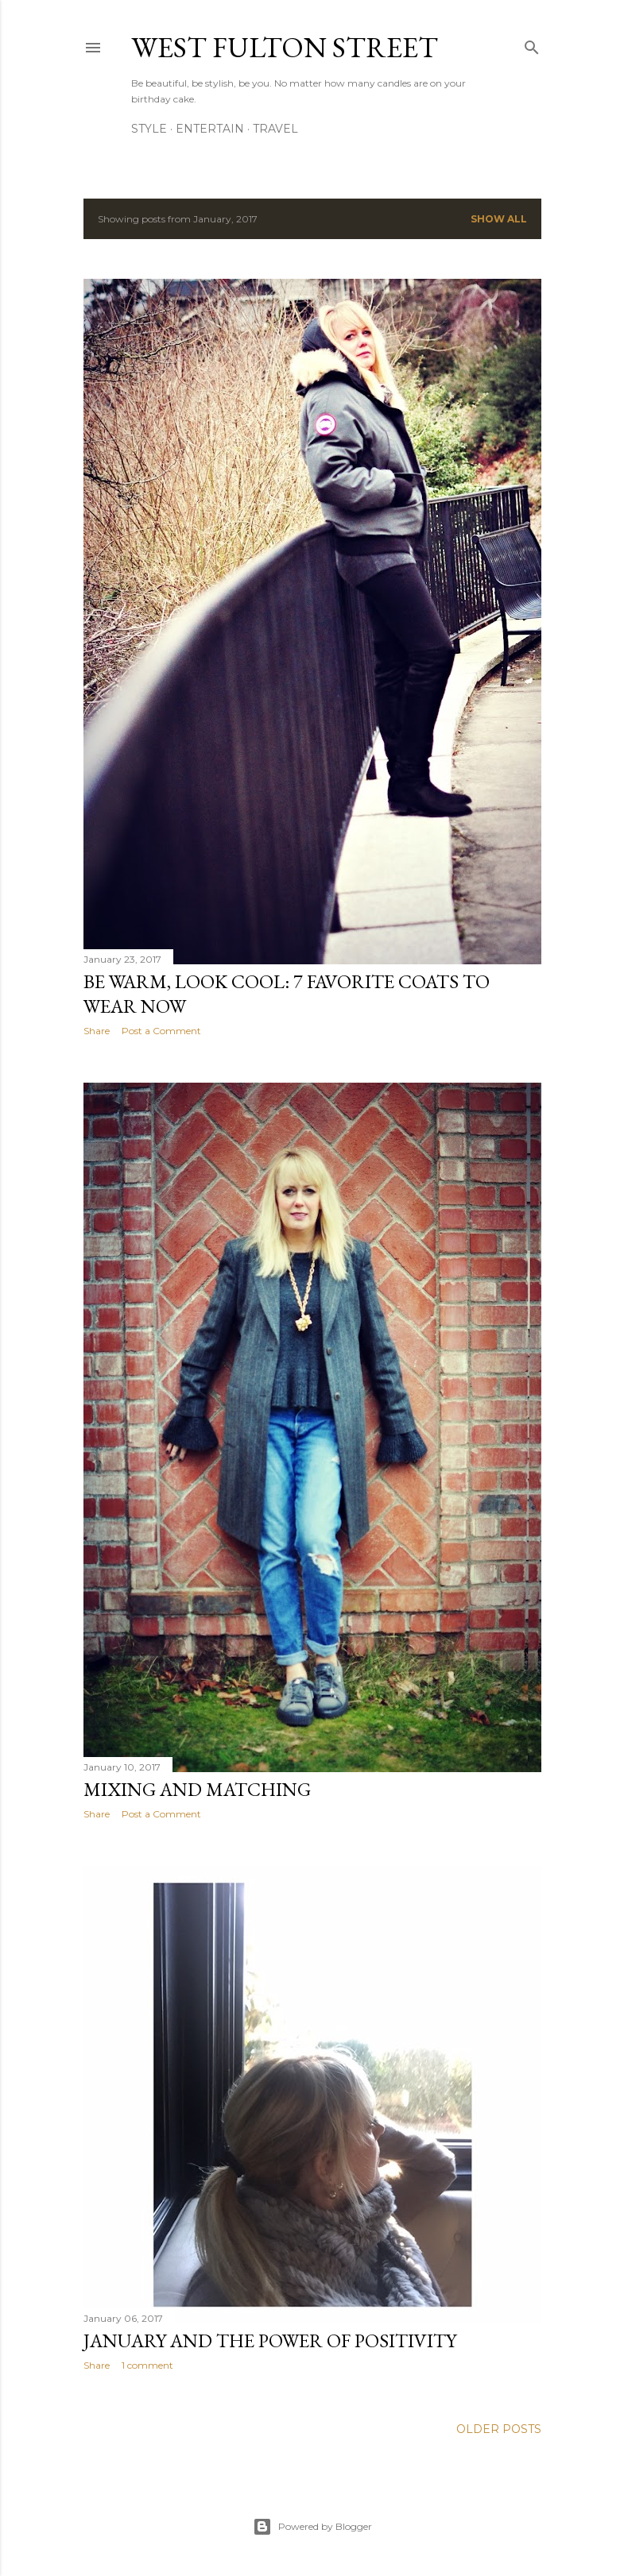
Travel (275, 129)
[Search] (531, 44)
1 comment (147, 2365)
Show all (499, 219)
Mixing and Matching (197, 1789)
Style (149, 129)
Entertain (210, 129)
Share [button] (96, 1031)
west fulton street (284, 47)
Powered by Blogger (312, 2526)
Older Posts (498, 2429)
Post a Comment (161, 1031)
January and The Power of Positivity (269, 2340)
